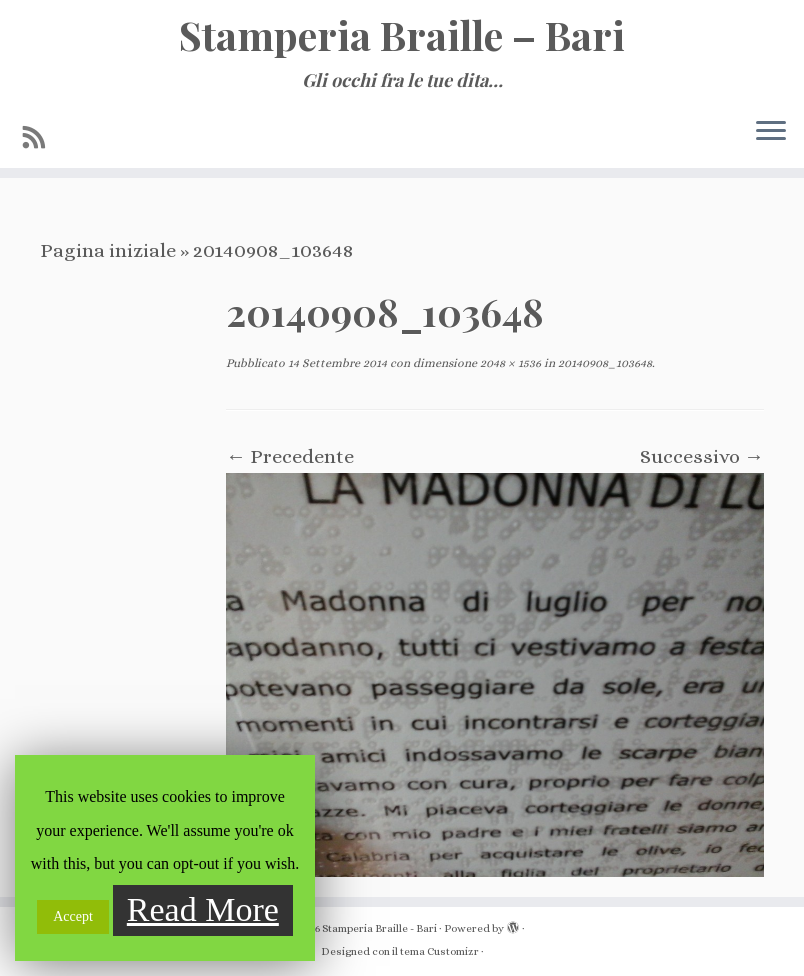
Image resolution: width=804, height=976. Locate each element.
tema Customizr (439, 951)
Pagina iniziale (108, 250)
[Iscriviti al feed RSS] (41, 138)
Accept (73, 916)
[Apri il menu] (771, 132)
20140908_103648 (603, 363)
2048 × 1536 (509, 363)
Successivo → (702, 456)
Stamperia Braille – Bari (402, 35)
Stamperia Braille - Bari (379, 928)
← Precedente (290, 456)
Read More (203, 909)
